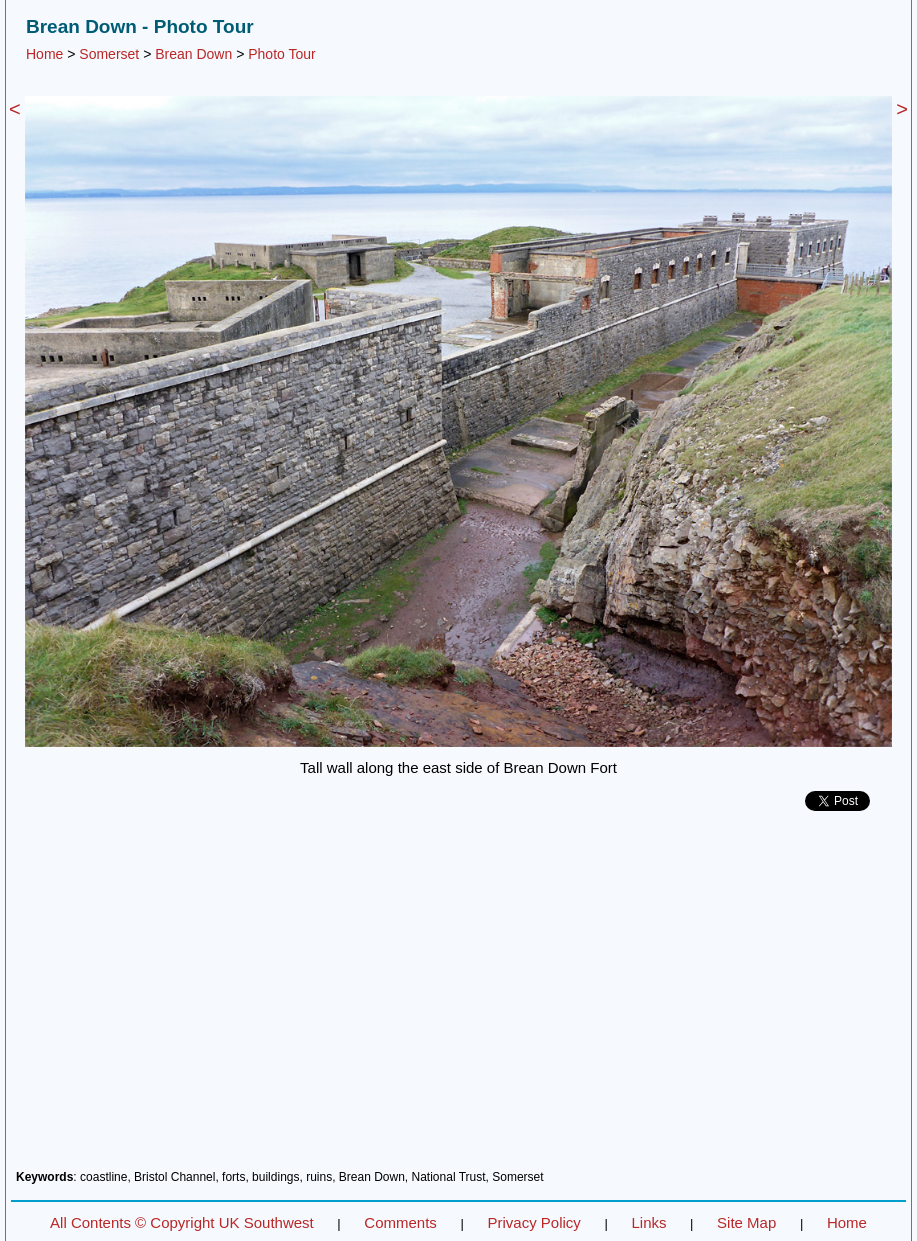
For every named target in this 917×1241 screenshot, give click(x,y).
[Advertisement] (458, 998)
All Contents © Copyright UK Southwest (182, 1222)
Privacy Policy (533, 1222)
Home (44, 54)
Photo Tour (281, 54)
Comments (400, 1222)
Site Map (746, 1222)
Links (648, 1222)
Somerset (109, 54)
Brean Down (193, 54)
